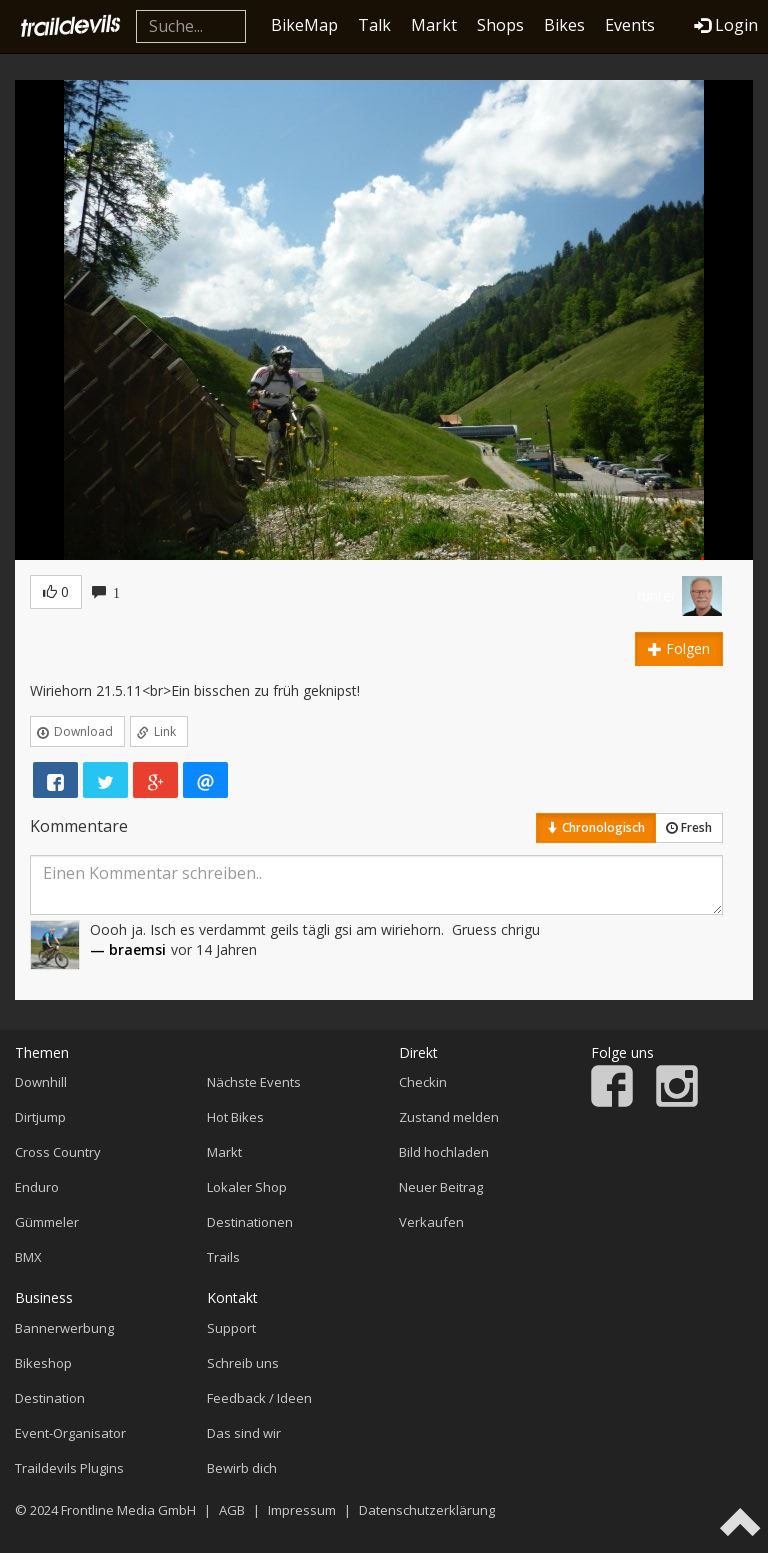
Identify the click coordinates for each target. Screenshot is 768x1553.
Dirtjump (40, 1117)
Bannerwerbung (64, 1328)
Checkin (423, 1082)
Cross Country (58, 1152)
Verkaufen (431, 1222)
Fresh (689, 827)
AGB (232, 1510)
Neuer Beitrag (441, 1187)
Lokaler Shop (247, 1187)
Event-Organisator (70, 1433)
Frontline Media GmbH (128, 1510)
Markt (434, 25)
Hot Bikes (235, 1117)
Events (630, 25)
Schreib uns (243, 1363)
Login (726, 25)
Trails (223, 1257)
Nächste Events (254, 1082)
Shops (500, 25)
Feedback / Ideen (259, 1398)
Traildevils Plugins (69, 1468)
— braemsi (128, 949)
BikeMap (304, 25)
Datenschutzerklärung (427, 1510)
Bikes (564, 25)
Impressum (302, 1510)
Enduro (37, 1187)
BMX (28, 1257)
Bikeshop (43, 1363)
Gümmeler (47, 1222)
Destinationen (250, 1222)
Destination (50, 1398)
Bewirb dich (242, 1468)
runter (656, 595)
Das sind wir (244, 1433)
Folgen (679, 648)
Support (231, 1328)
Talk (374, 25)
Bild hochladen (444, 1152)
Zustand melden (449, 1117)
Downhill (41, 1082)
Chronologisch (596, 827)
